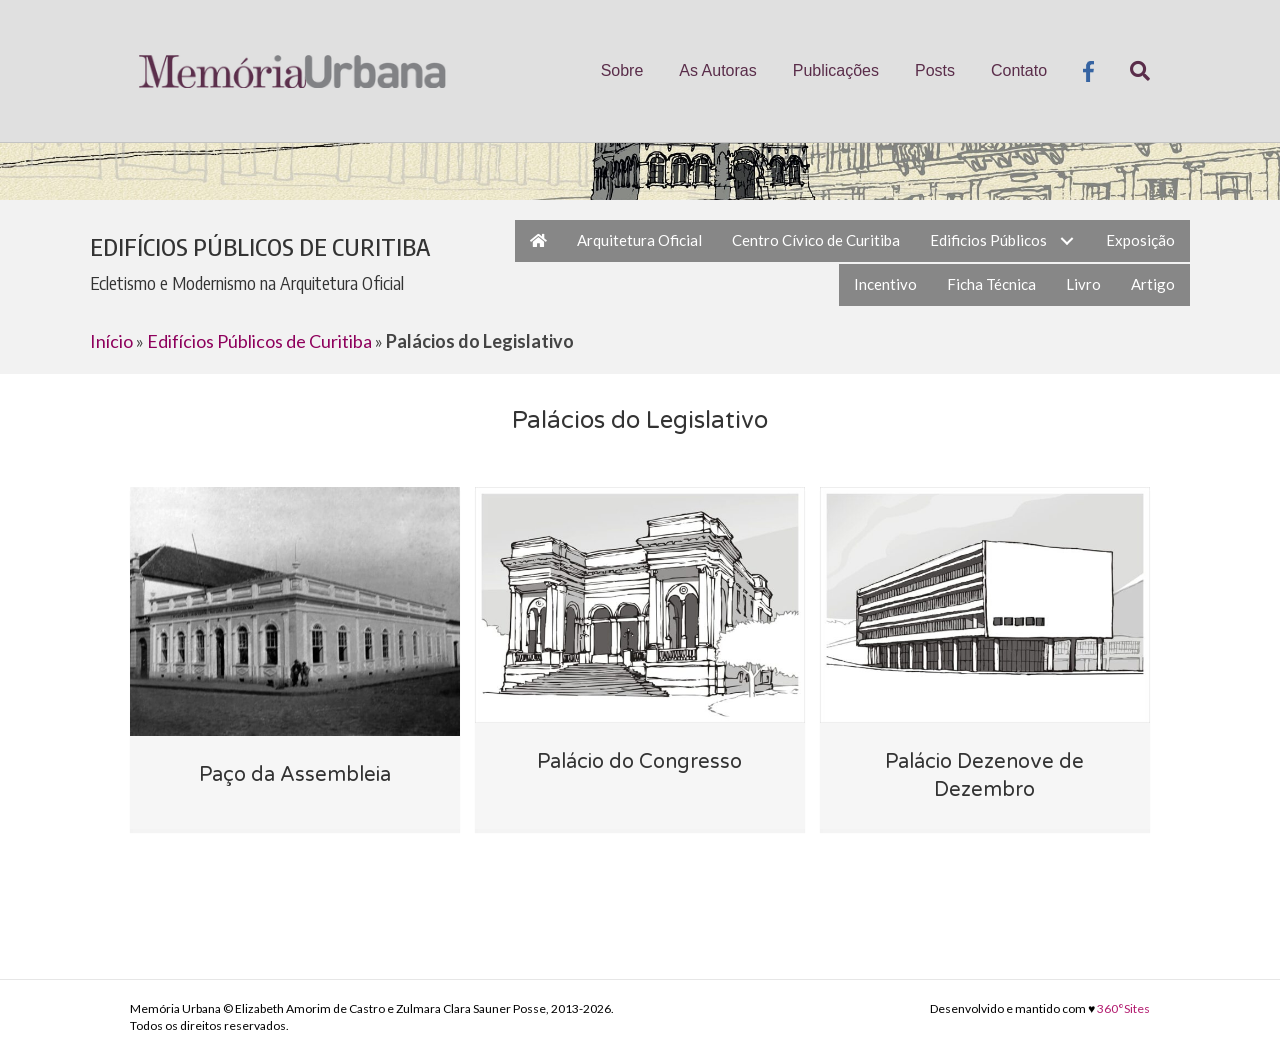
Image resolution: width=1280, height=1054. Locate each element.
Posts (935, 70)
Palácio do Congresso (639, 762)
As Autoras (717, 70)
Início (111, 341)
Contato (1019, 70)
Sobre (622, 70)
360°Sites (1123, 1008)
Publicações (836, 70)
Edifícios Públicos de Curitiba (259, 341)
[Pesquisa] (1131, 71)
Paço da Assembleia (295, 775)
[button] (1066, 240)
